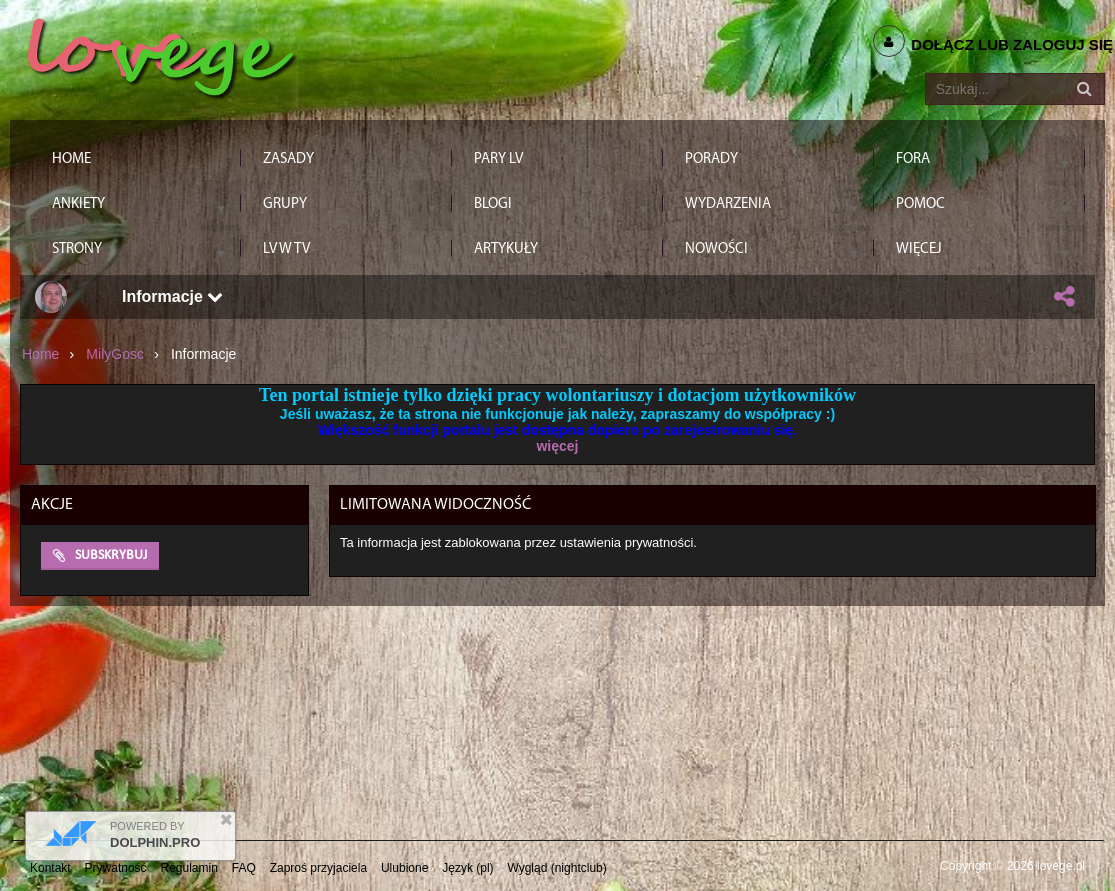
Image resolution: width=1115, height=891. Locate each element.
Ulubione (404, 868)
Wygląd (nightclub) (556, 868)
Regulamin (189, 868)
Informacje (172, 296)
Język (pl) (467, 868)
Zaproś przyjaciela (318, 868)
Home (40, 354)
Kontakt (50, 868)
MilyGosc (115, 354)
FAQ (244, 868)
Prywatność (116, 868)
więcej (557, 446)
